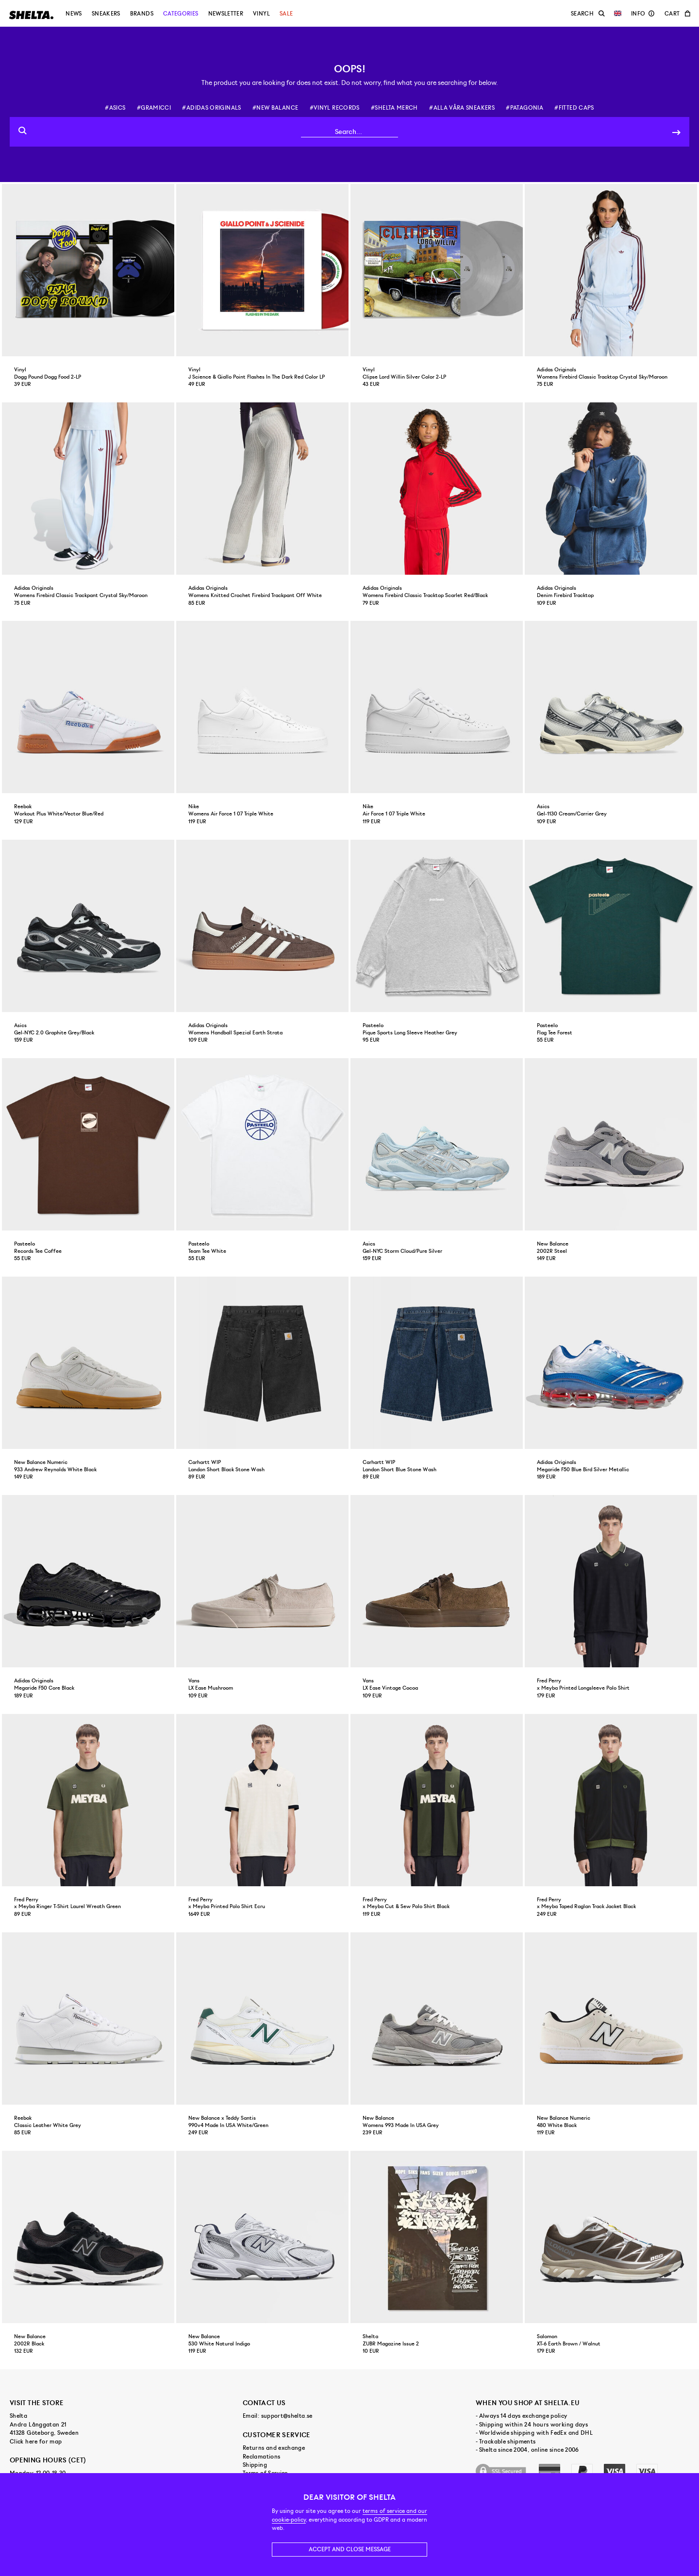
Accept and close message (350, 2549)
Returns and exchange (274, 2447)
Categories (181, 13)
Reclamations (261, 2456)
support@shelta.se (287, 2415)
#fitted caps (574, 107)
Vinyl (261, 13)
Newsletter (226, 13)
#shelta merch (394, 107)
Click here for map (36, 2441)
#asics (115, 107)
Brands (141, 13)
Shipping (255, 2464)
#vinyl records (335, 107)
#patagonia (524, 107)
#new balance (275, 107)
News (74, 13)
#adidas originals (211, 107)
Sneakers (106, 13)
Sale (286, 13)
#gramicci (154, 107)
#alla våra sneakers (462, 107)
